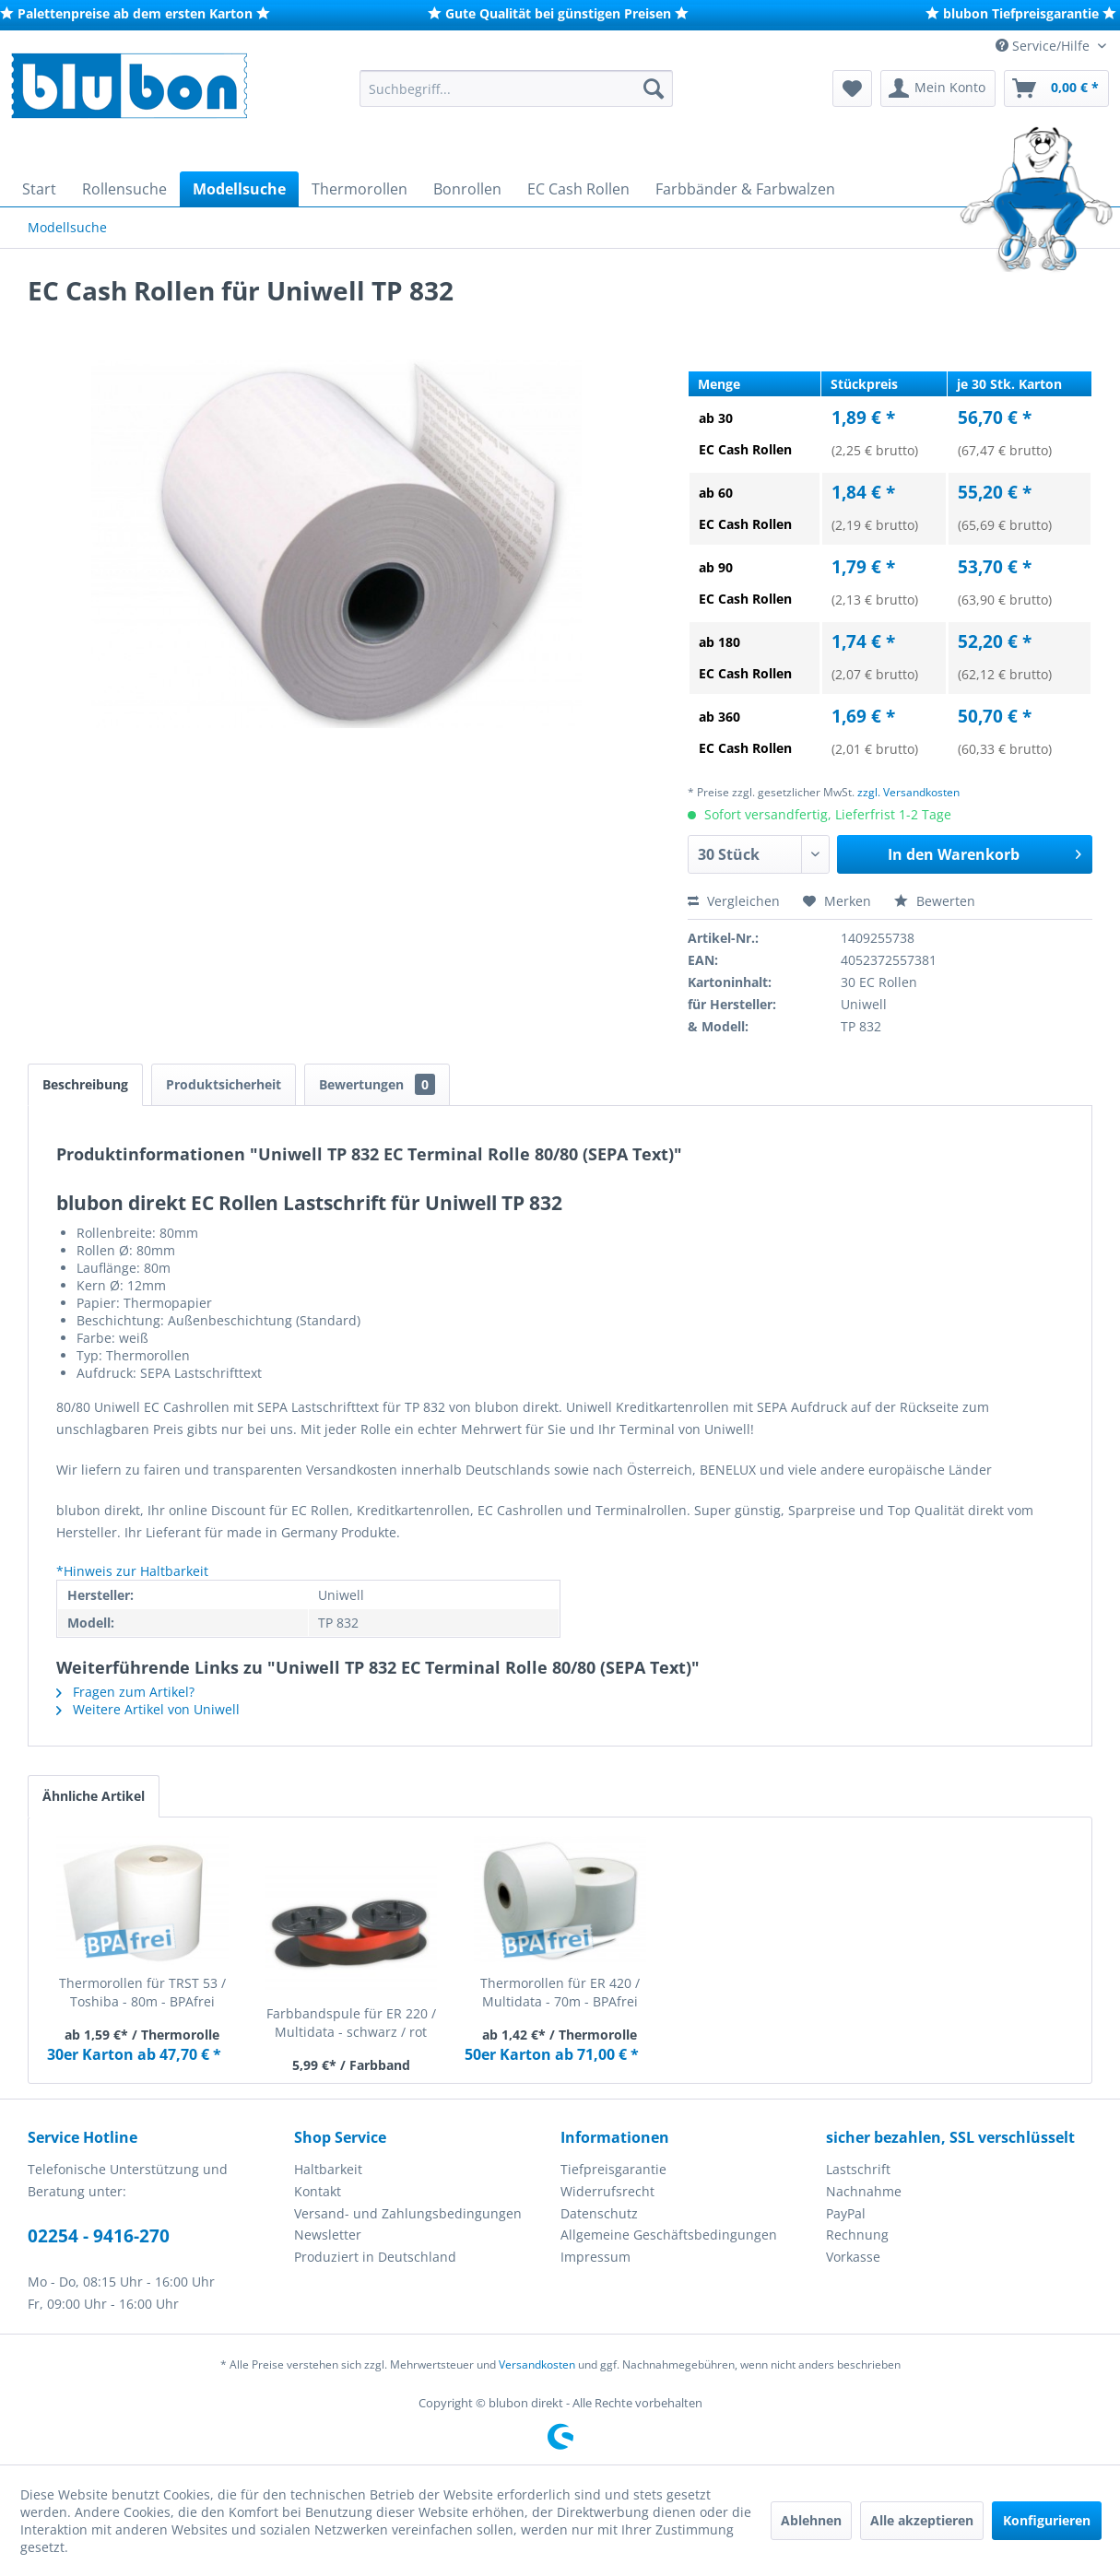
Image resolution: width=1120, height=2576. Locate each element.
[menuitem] (516, 88)
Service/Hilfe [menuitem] (1044, 45)
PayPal (846, 2213)
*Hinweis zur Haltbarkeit (132, 1571)
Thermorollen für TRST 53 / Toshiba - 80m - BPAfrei (142, 1992)
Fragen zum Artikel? (125, 1691)
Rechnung (857, 2234)
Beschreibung (85, 1084)
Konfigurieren (1047, 2520)
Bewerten (934, 901)
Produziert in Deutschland (375, 2256)
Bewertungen (377, 1084)
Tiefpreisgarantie (613, 2169)
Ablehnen (811, 2520)
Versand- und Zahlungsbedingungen (408, 2213)
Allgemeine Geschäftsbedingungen (668, 2234)
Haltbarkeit (328, 2169)
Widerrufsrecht (607, 2191)
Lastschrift (858, 2169)
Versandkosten (537, 2364)
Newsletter (327, 2234)
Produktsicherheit (223, 1084)
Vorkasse (853, 2256)
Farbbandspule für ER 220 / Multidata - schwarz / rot (351, 2023)
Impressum (595, 2256)
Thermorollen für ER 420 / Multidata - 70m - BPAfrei (560, 1992)
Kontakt (317, 2191)
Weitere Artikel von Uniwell (148, 1709)
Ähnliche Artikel (93, 1796)
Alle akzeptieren (921, 2520)
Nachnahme (864, 2191)
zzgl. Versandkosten (908, 792)
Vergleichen (734, 901)
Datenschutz (599, 2213)
